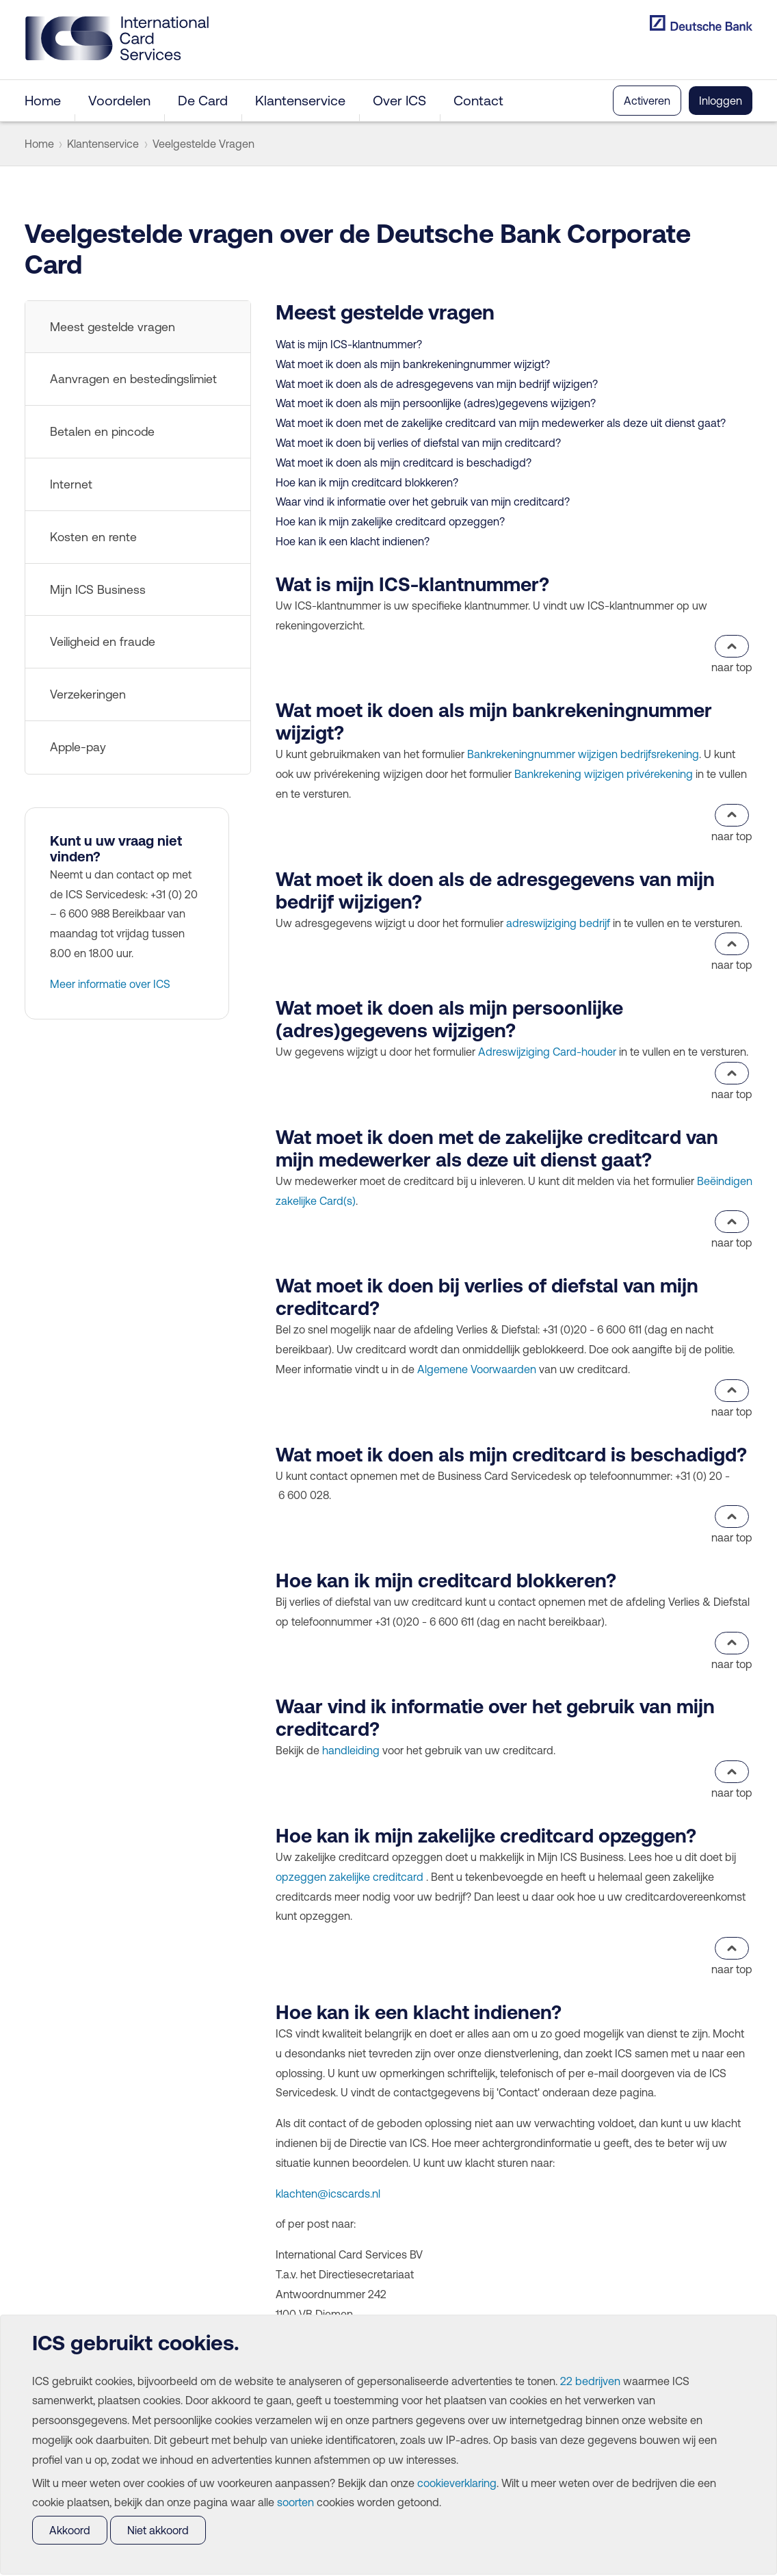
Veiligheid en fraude (102, 642)
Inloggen (720, 100)
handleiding (351, 1750)
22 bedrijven (590, 2381)
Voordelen (119, 100)
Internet (71, 484)
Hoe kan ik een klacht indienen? (353, 541)
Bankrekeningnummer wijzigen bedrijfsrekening (583, 754)
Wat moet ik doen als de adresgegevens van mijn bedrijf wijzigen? (437, 384)
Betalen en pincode (102, 432)
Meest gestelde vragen (112, 327)
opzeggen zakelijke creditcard (349, 1877)
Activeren (647, 100)
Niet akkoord (158, 2530)
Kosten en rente (93, 537)
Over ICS (399, 100)
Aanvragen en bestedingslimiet (133, 379)
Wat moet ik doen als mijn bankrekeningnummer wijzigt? (413, 364)
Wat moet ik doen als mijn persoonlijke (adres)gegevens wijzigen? (436, 403)
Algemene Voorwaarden (476, 1369)
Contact (478, 100)
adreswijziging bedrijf (558, 923)
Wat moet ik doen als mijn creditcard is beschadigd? (403, 462)
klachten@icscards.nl (328, 2193)
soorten (295, 2502)
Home (43, 100)
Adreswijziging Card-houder (547, 1051)
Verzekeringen (88, 694)
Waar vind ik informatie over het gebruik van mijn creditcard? (423, 501)
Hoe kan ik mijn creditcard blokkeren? (367, 482)
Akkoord (69, 2530)
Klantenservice (300, 100)
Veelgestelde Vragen (203, 144)
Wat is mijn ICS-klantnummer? (349, 344)
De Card (203, 100)
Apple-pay (78, 747)
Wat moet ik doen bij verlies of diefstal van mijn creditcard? (418, 443)
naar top (731, 654)
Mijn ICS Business (98, 590)
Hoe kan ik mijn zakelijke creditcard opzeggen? (390, 521)
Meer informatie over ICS (110, 984)
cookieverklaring (457, 2483)
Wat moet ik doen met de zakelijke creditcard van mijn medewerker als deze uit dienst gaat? (501, 423)
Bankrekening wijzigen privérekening (603, 774)
